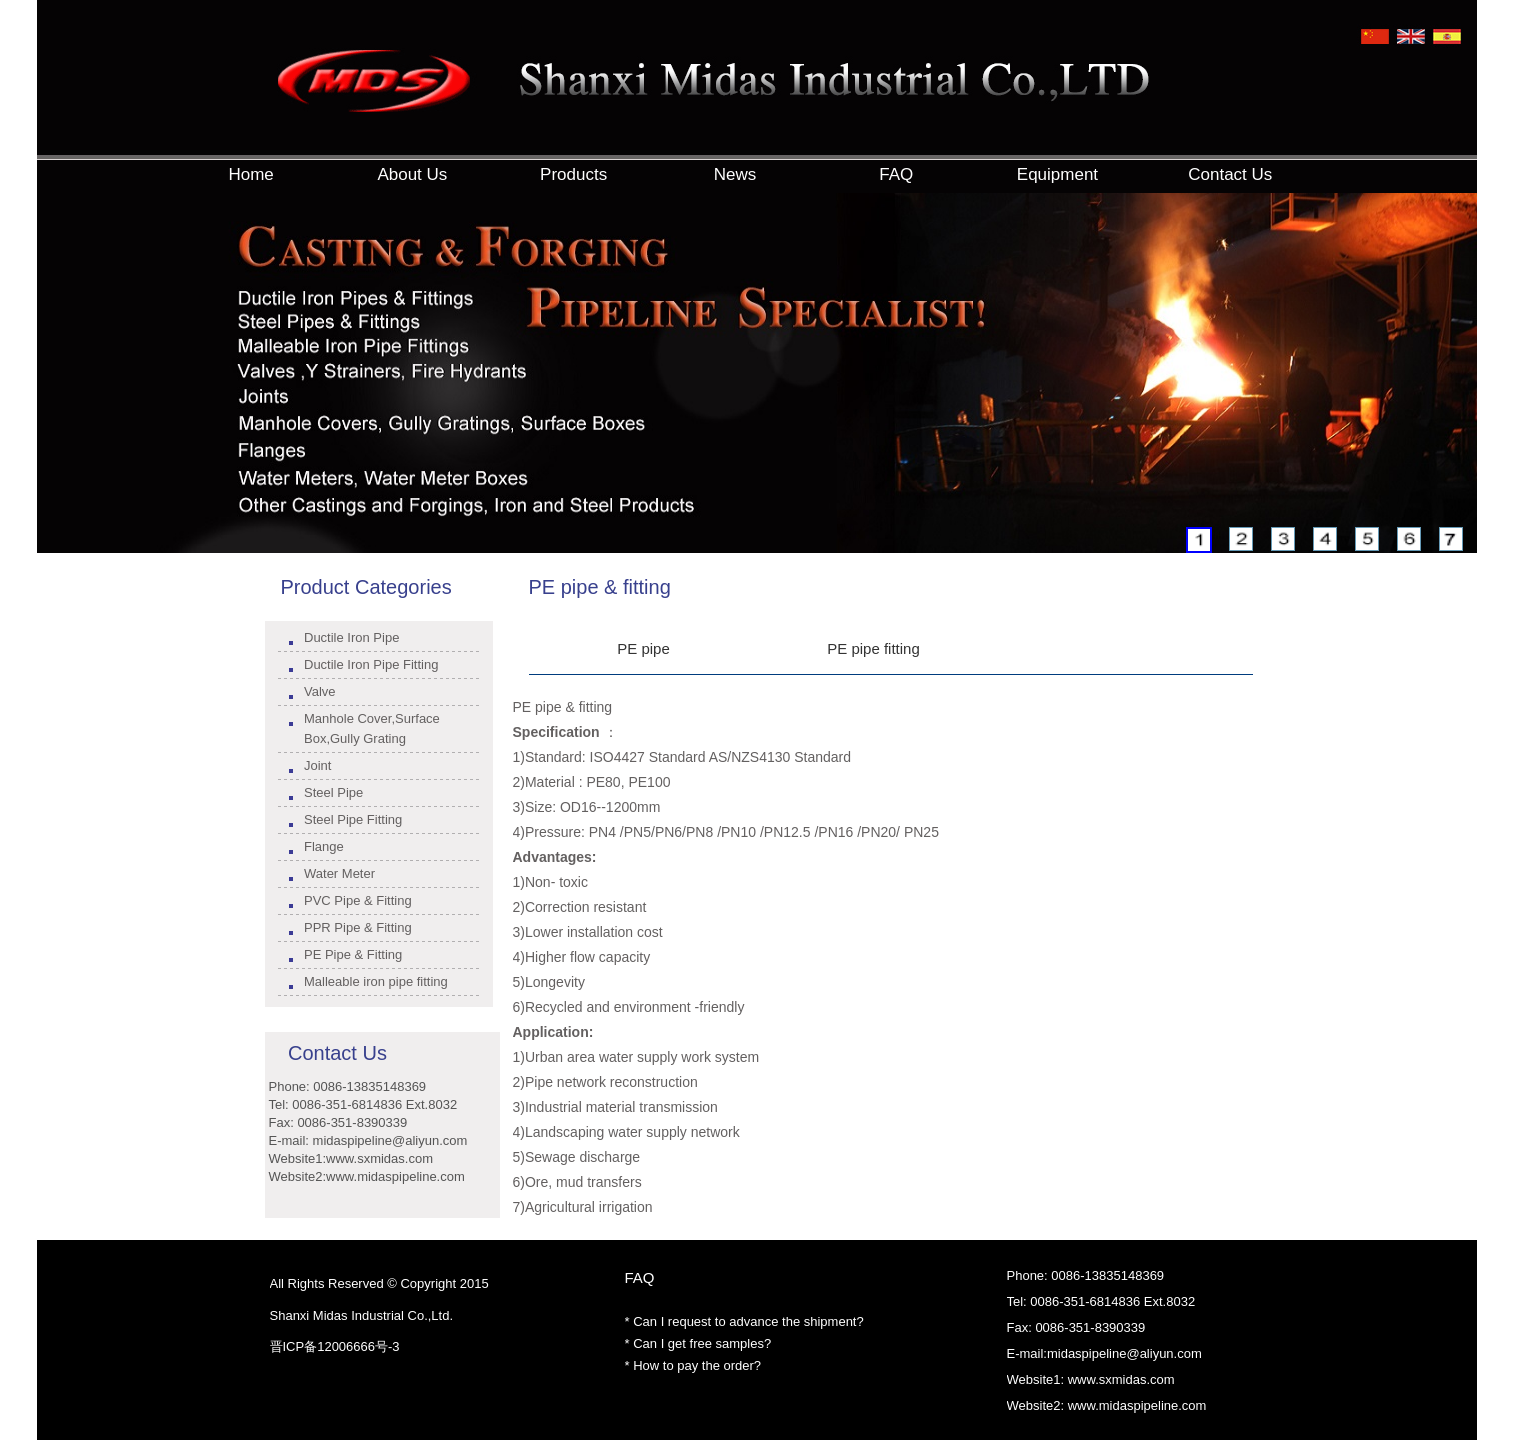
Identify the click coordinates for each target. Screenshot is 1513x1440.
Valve (320, 691)
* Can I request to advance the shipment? (744, 1321)
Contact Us (337, 1053)
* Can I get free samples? (698, 1343)
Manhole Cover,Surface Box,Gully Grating (372, 728)
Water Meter (339, 873)
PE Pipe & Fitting (353, 954)
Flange (324, 846)
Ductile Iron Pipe (351, 637)
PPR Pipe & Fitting (358, 927)
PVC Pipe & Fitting (358, 900)
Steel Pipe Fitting (353, 819)
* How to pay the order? (693, 1365)
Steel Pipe (333, 792)
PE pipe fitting (873, 648)
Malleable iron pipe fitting (376, 981)
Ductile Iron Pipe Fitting (371, 664)
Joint (317, 765)
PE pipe (643, 648)
